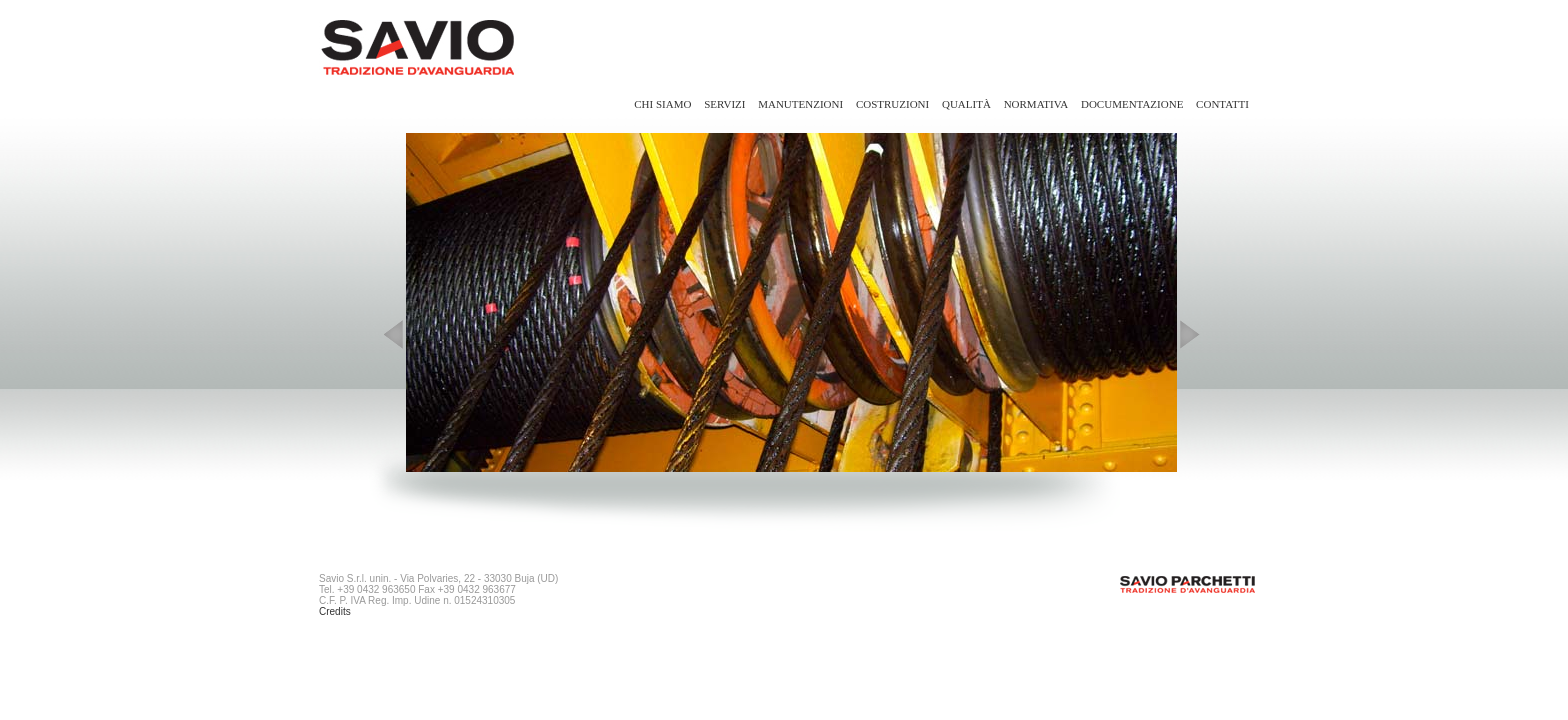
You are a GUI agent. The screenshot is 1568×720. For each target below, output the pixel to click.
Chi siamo (662, 104)
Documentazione (1132, 104)
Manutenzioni (800, 104)
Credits (335, 611)
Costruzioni (892, 104)
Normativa (1036, 104)
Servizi (724, 104)
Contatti (1222, 104)
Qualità (966, 104)
